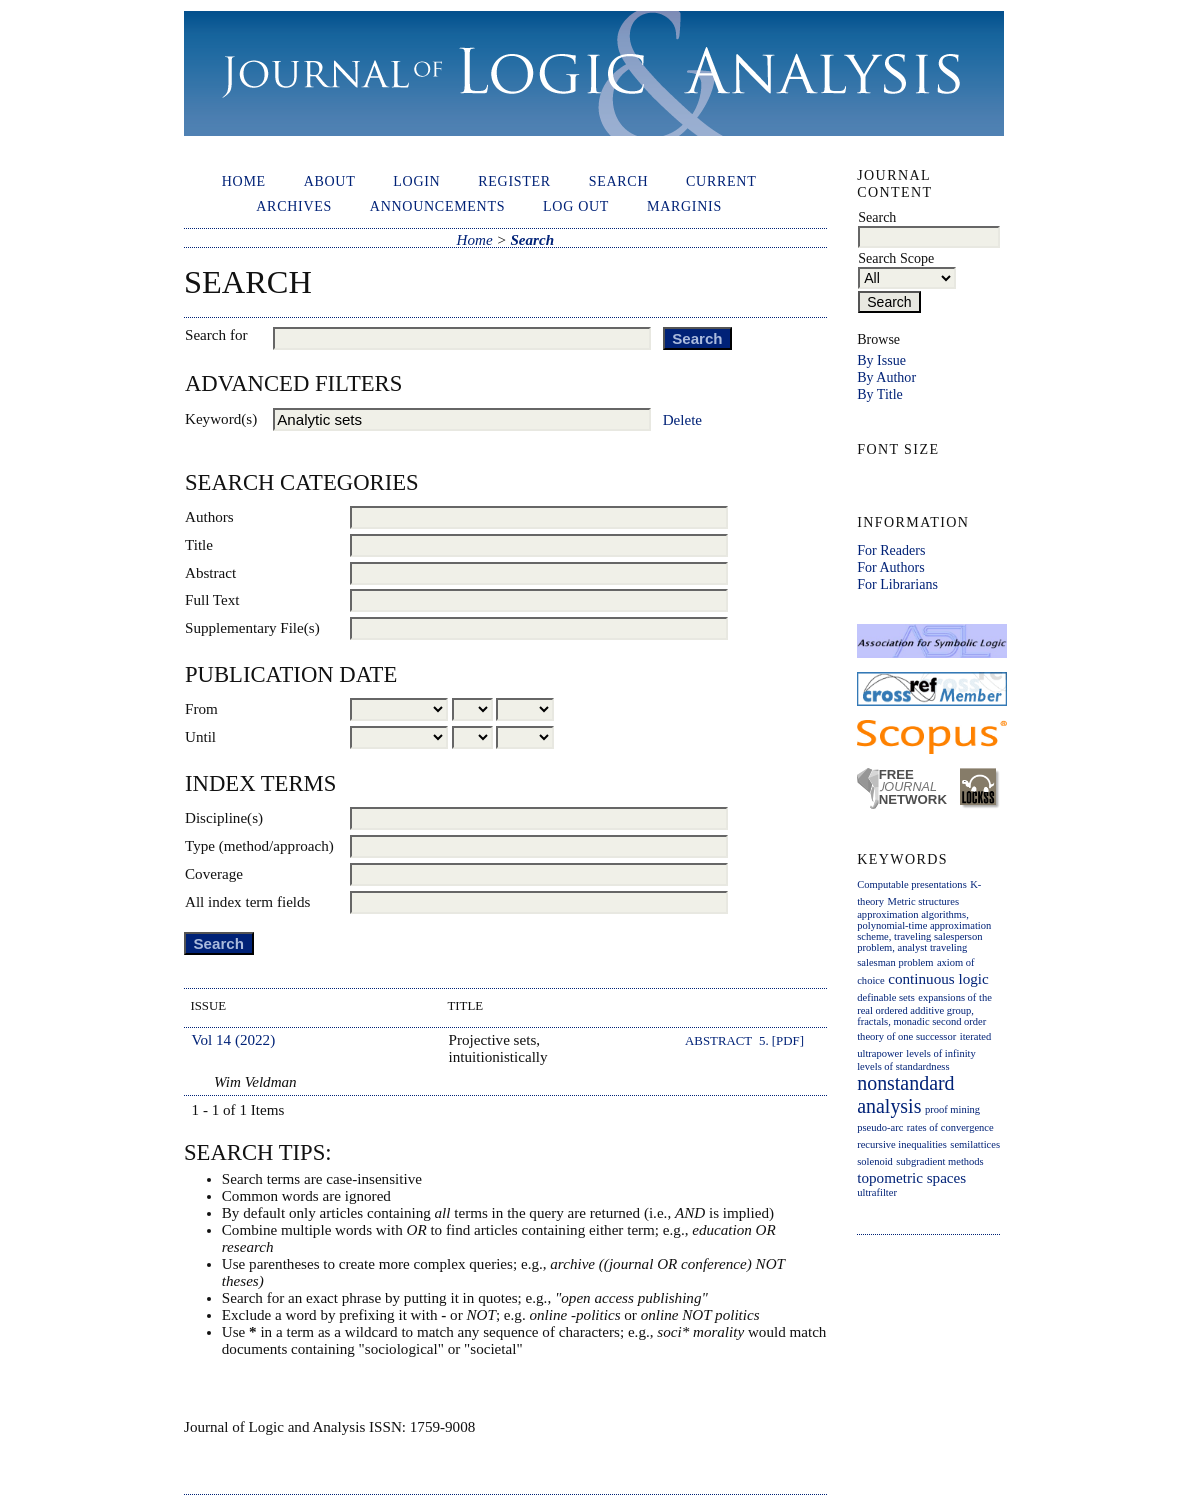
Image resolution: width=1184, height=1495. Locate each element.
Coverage (214, 874)
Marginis (684, 206)
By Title (880, 394)
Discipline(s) (224, 818)
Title (199, 545)
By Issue (881, 360)
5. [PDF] (781, 1041)
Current (721, 181)
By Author (886, 377)
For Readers (891, 550)
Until (200, 737)
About (330, 181)
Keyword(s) (221, 419)
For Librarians (897, 584)
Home (244, 181)
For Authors (890, 567)
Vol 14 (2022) (234, 1040)
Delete (682, 420)
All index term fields (247, 902)
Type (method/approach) (259, 846)
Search (619, 181)
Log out (576, 206)
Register (514, 181)
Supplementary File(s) (252, 628)
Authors (209, 517)
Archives (294, 206)
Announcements (437, 206)
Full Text (212, 600)
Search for (216, 335)
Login (416, 181)
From (201, 709)
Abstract (210, 573)
